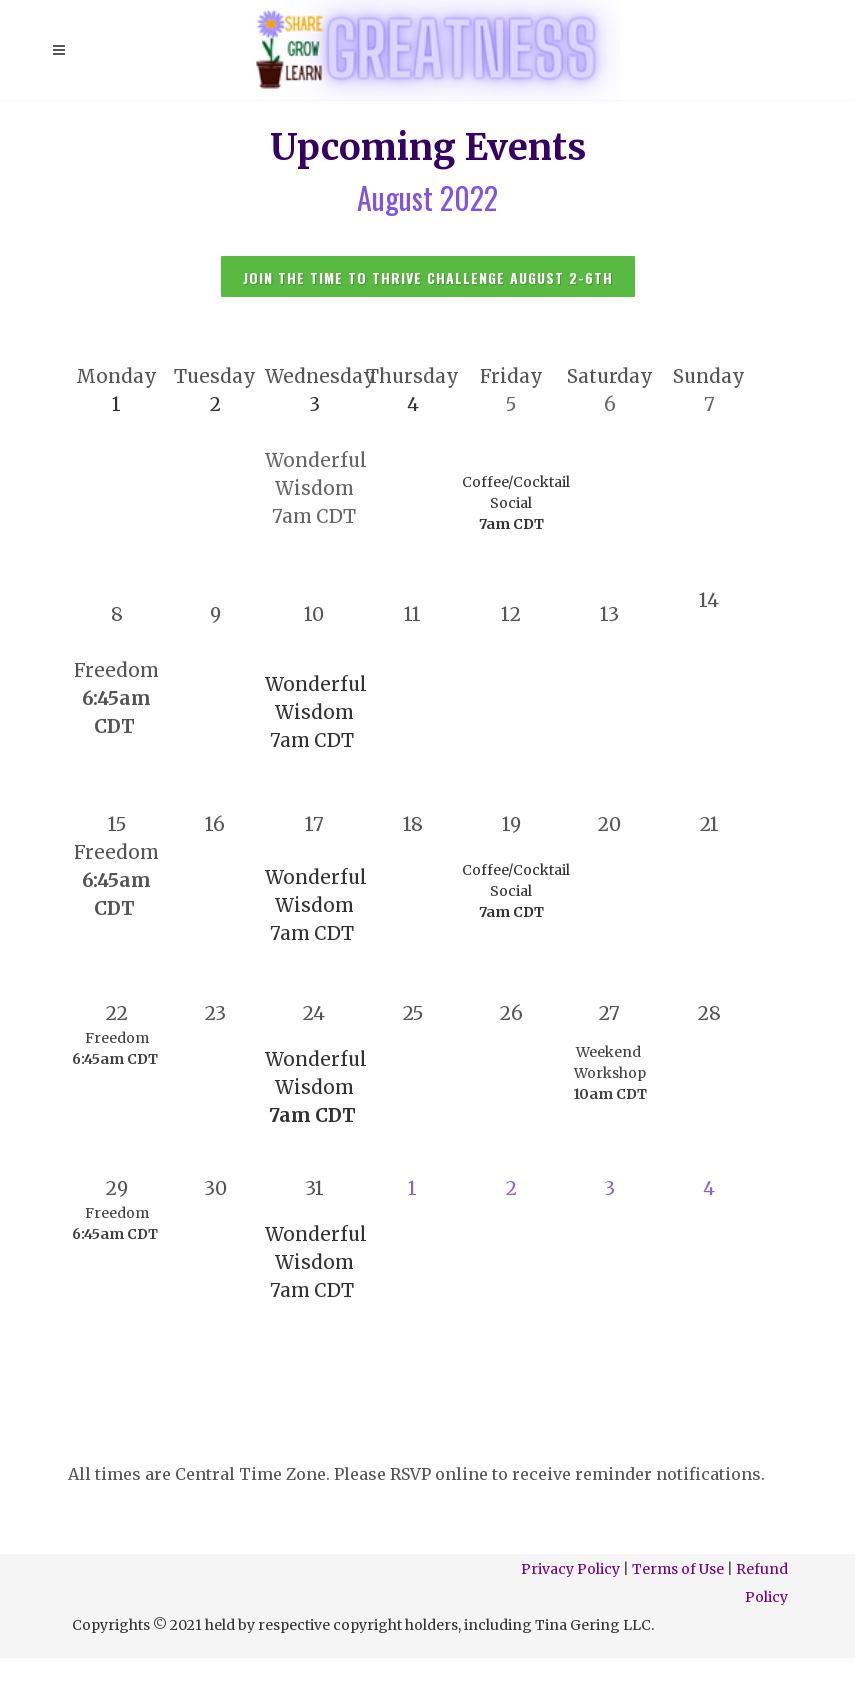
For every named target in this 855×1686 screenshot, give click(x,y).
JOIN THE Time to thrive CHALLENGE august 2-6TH (428, 277)
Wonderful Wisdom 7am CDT (316, 905)
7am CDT (314, 516)
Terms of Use (678, 1569)
